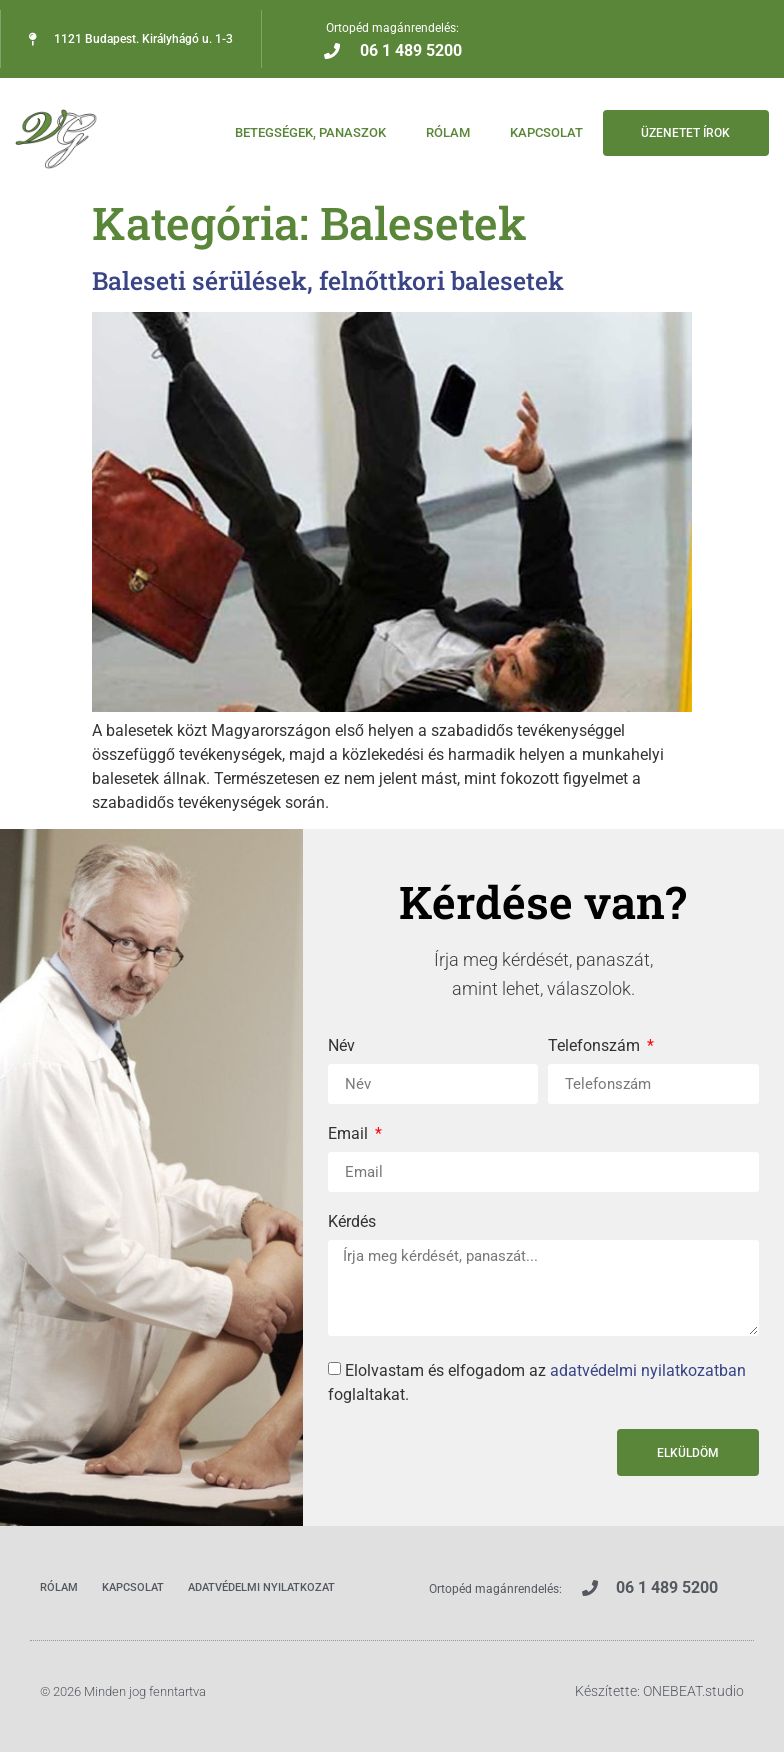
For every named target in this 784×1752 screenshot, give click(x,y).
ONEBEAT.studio (693, 1691)
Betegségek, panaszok (307, 132)
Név (341, 1046)
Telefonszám (596, 1046)
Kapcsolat (543, 132)
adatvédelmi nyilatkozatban (648, 1370)
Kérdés (352, 1222)
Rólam (445, 132)
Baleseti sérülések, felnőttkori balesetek (328, 280)
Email (350, 1134)
